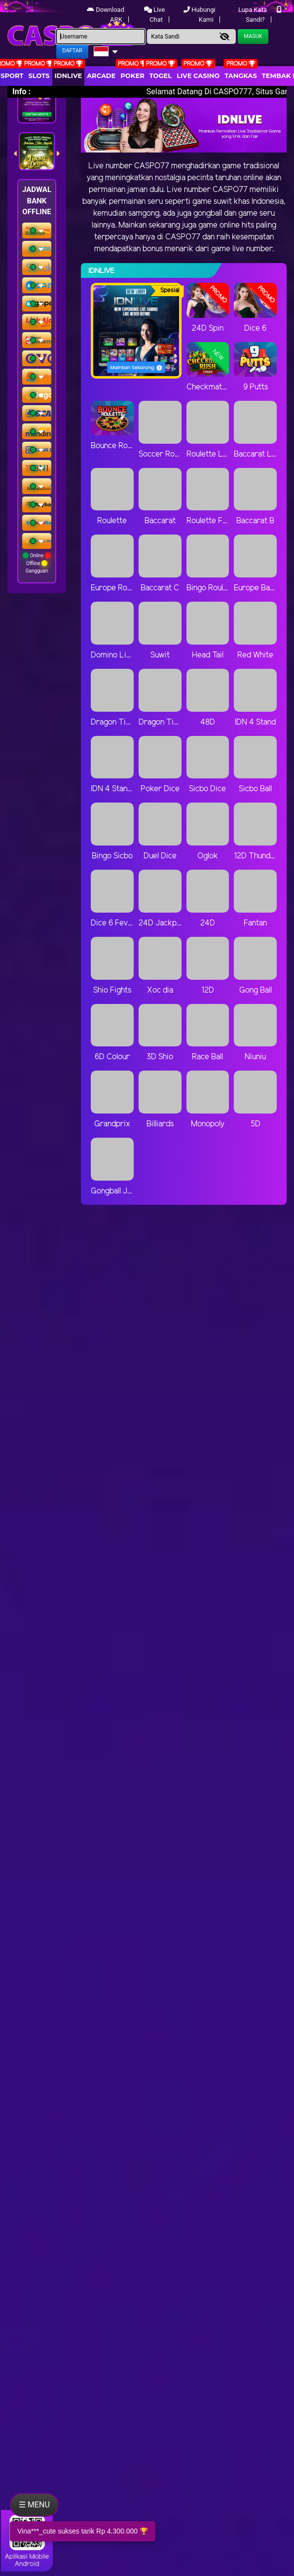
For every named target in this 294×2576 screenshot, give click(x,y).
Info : (21, 91)
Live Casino (198, 75)
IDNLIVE (68, 75)
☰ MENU (34, 2504)
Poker (132, 75)
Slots (38, 75)
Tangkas (240, 75)
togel (160, 75)
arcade (101, 75)
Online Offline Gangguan (37, 563)
